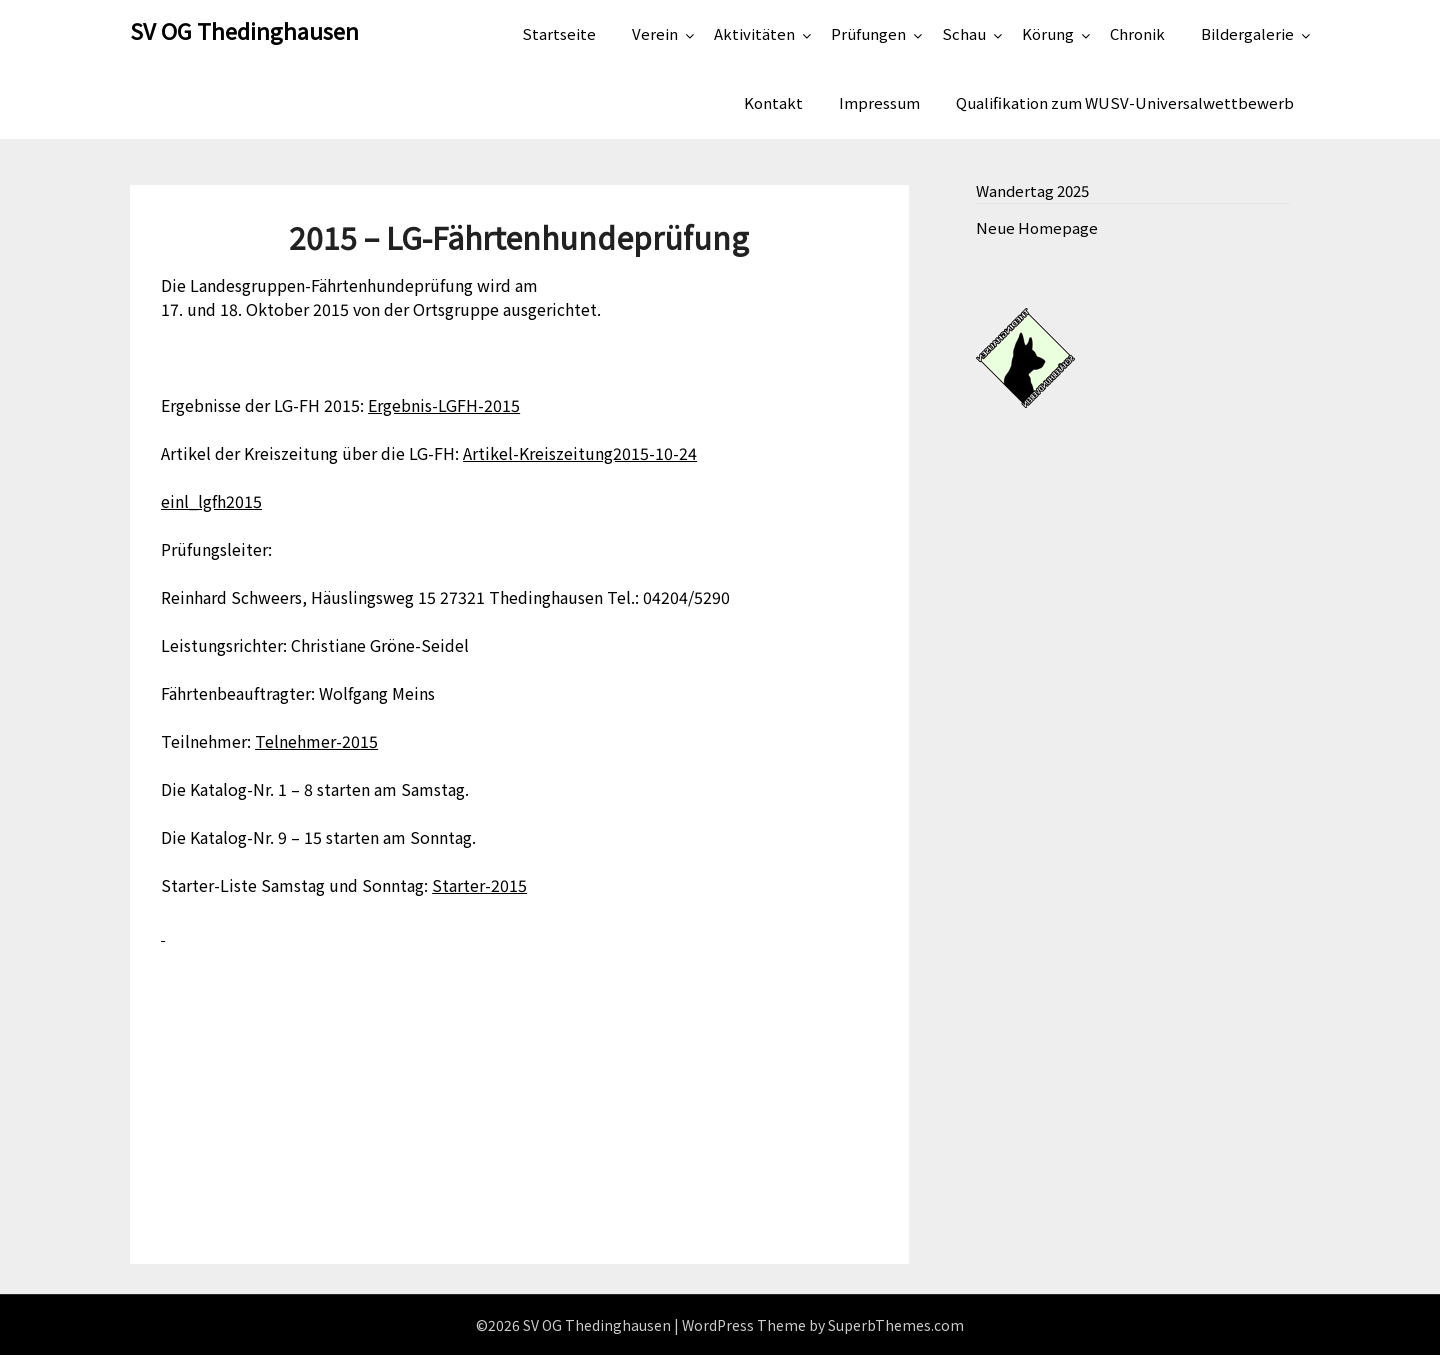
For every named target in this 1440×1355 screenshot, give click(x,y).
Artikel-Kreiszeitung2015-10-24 (580, 453)
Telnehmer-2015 (316, 741)
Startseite (559, 33)
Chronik (1137, 33)
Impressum (879, 102)
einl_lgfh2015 (211, 501)
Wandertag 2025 (1032, 190)
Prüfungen (868, 33)
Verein (655, 33)
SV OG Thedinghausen (244, 30)
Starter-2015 (479, 885)
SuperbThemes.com (896, 1325)
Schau (964, 33)
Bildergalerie (1247, 33)
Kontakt (773, 102)
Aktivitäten (754, 33)
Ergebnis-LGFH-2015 (444, 405)
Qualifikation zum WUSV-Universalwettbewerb (1125, 102)
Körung (1048, 33)
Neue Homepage (1037, 227)
